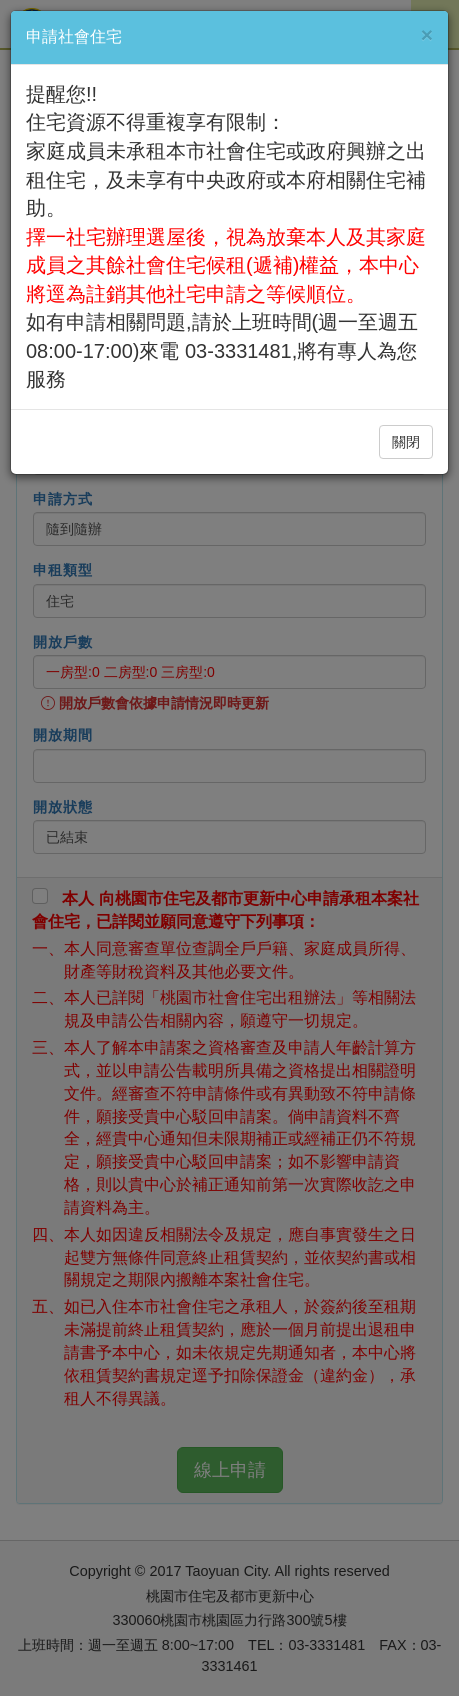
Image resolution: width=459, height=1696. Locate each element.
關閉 (406, 442)
